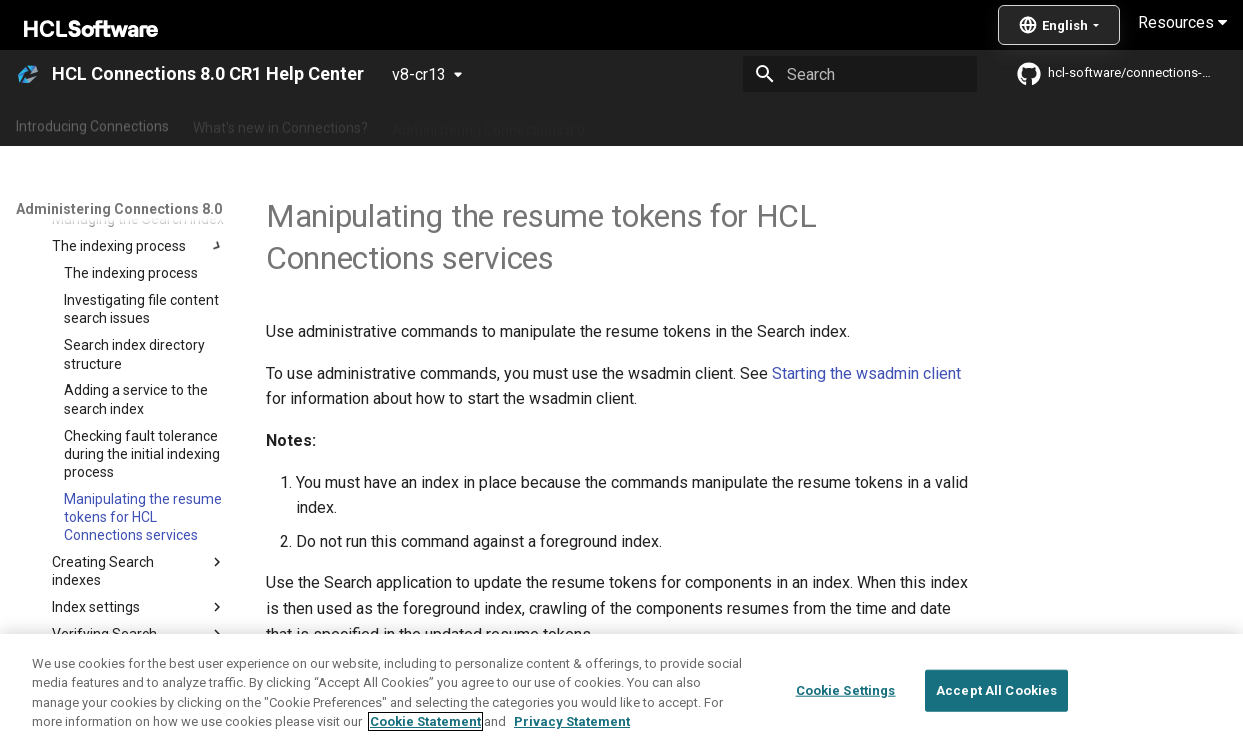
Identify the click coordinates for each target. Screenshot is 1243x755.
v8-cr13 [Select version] (419, 74)
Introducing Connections (92, 123)
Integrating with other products (869, 123)
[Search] (860, 74)
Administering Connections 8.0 (488, 123)
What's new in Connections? (280, 123)
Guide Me (1020, 123)
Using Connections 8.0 (678, 123)
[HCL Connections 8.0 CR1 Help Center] (28, 74)
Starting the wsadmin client (866, 373)
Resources (1182, 22)
